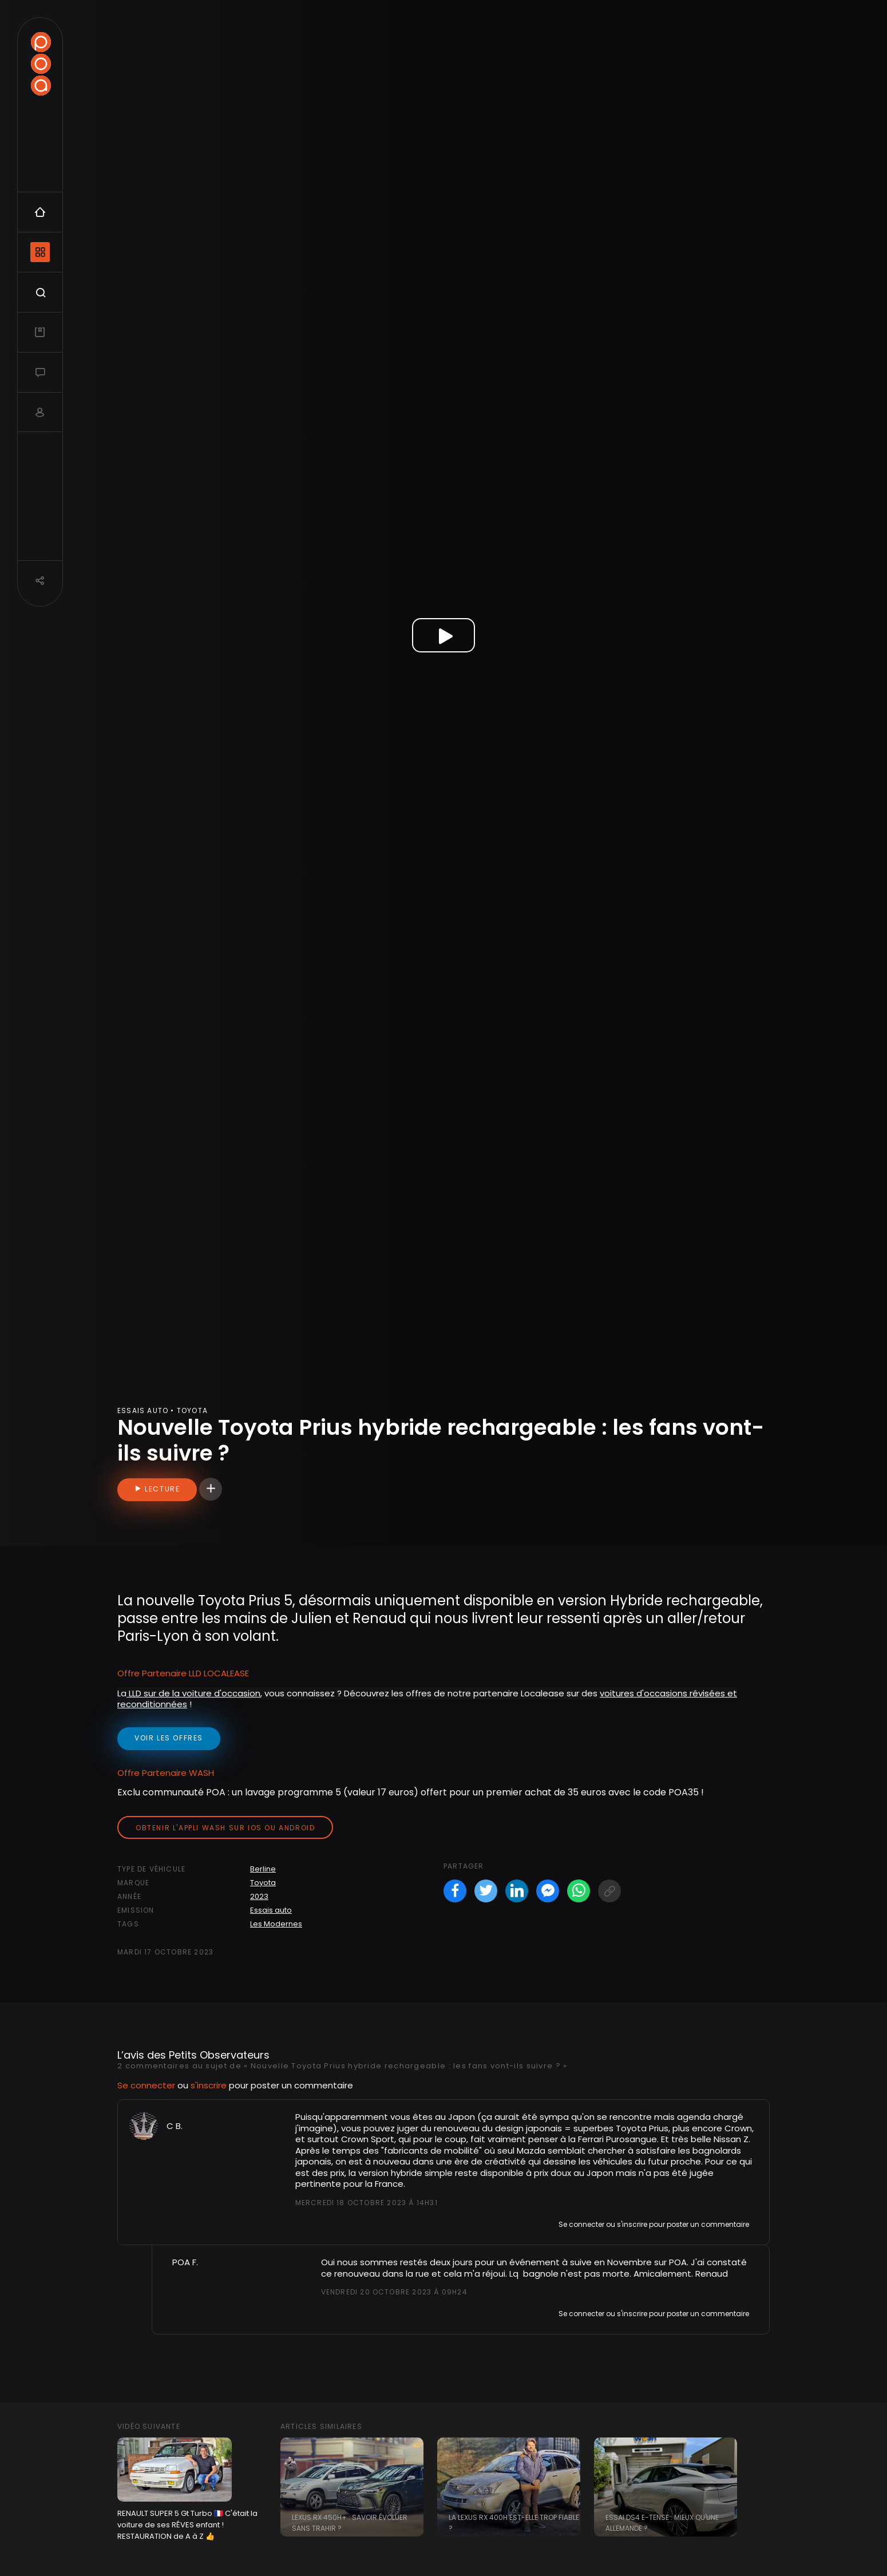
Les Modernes (276, 1923)
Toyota (263, 1882)
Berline (263, 1868)
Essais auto (271, 1910)
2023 (259, 1896)
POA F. (185, 2262)
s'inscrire (209, 2085)
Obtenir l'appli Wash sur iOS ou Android (225, 1828)
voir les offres (168, 1738)
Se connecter (146, 2085)
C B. (175, 2126)
